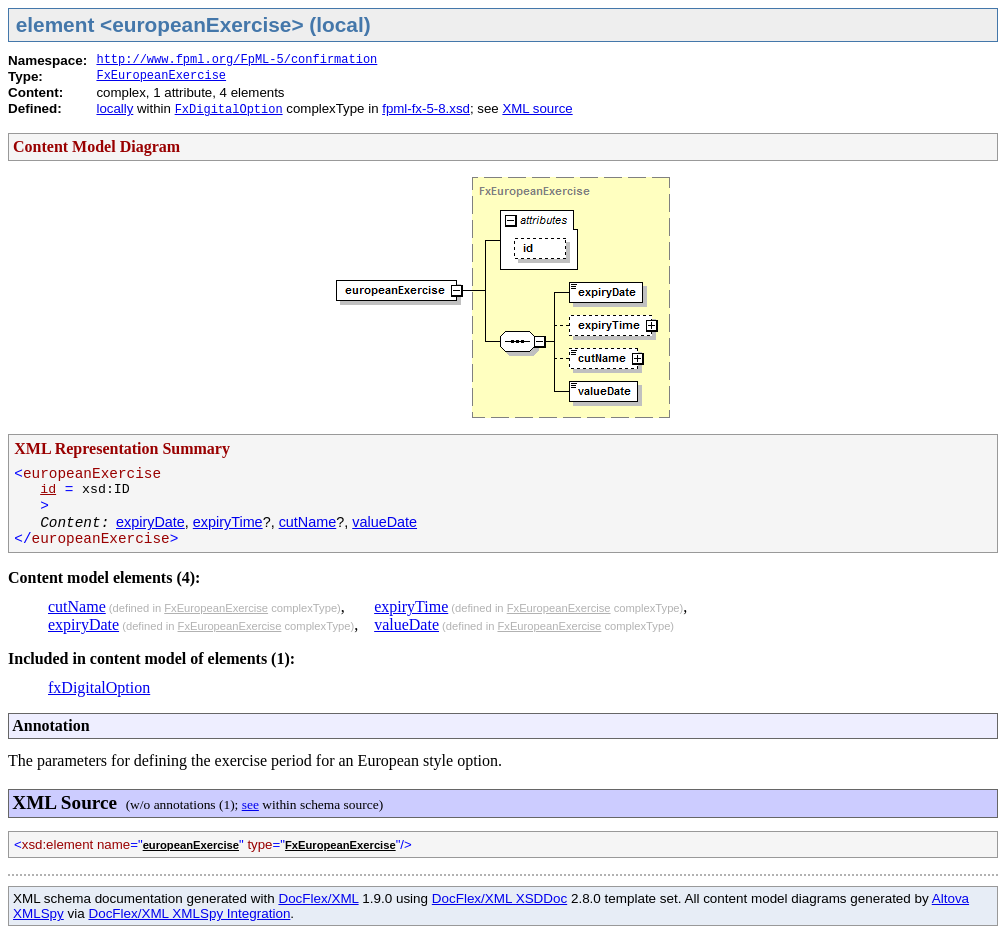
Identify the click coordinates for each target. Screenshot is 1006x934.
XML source (537, 108)
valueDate (384, 522)
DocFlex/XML (318, 898)
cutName (308, 522)
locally (114, 108)
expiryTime (228, 522)
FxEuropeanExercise (161, 76)
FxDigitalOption (229, 110)
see (250, 804)
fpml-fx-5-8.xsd (426, 108)
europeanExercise (191, 845)
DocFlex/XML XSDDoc (499, 898)
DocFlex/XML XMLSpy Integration (189, 913)
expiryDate (150, 522)
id (48, 489)
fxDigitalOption (99, 687)
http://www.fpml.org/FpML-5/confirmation (236, 60)
